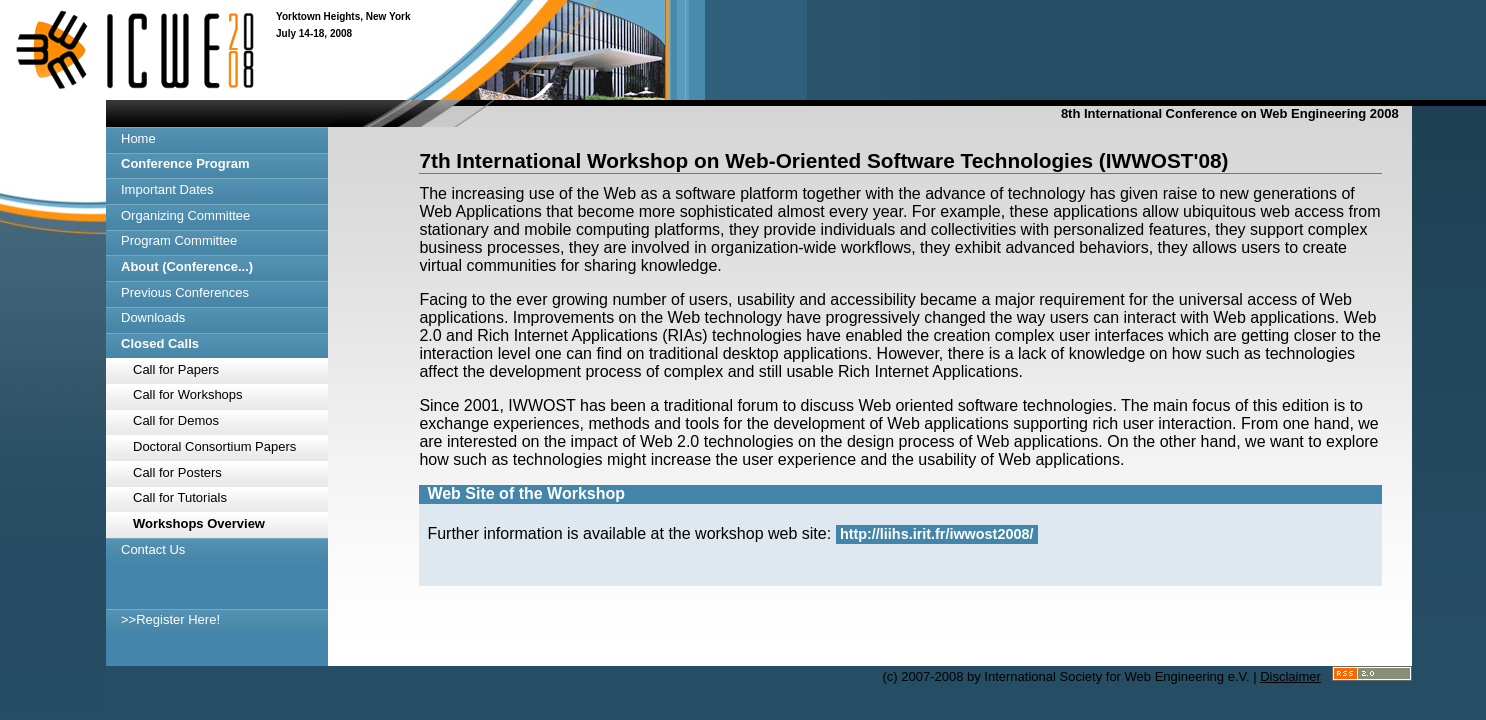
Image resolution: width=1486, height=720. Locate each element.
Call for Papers (176, 369)
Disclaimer (1290, 676)
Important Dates (167, 189)
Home (138, 138)
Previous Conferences (185, 292)
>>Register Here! (170, 619)
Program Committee (179, 240)
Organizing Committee (185, 215)
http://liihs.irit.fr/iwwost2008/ (937, 534)
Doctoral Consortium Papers (214, 446)
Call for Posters (177, 472)
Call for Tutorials (180, 497)
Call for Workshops (188, 394)
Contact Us (153, 549)
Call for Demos (176, 420)
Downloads (153, 317)
